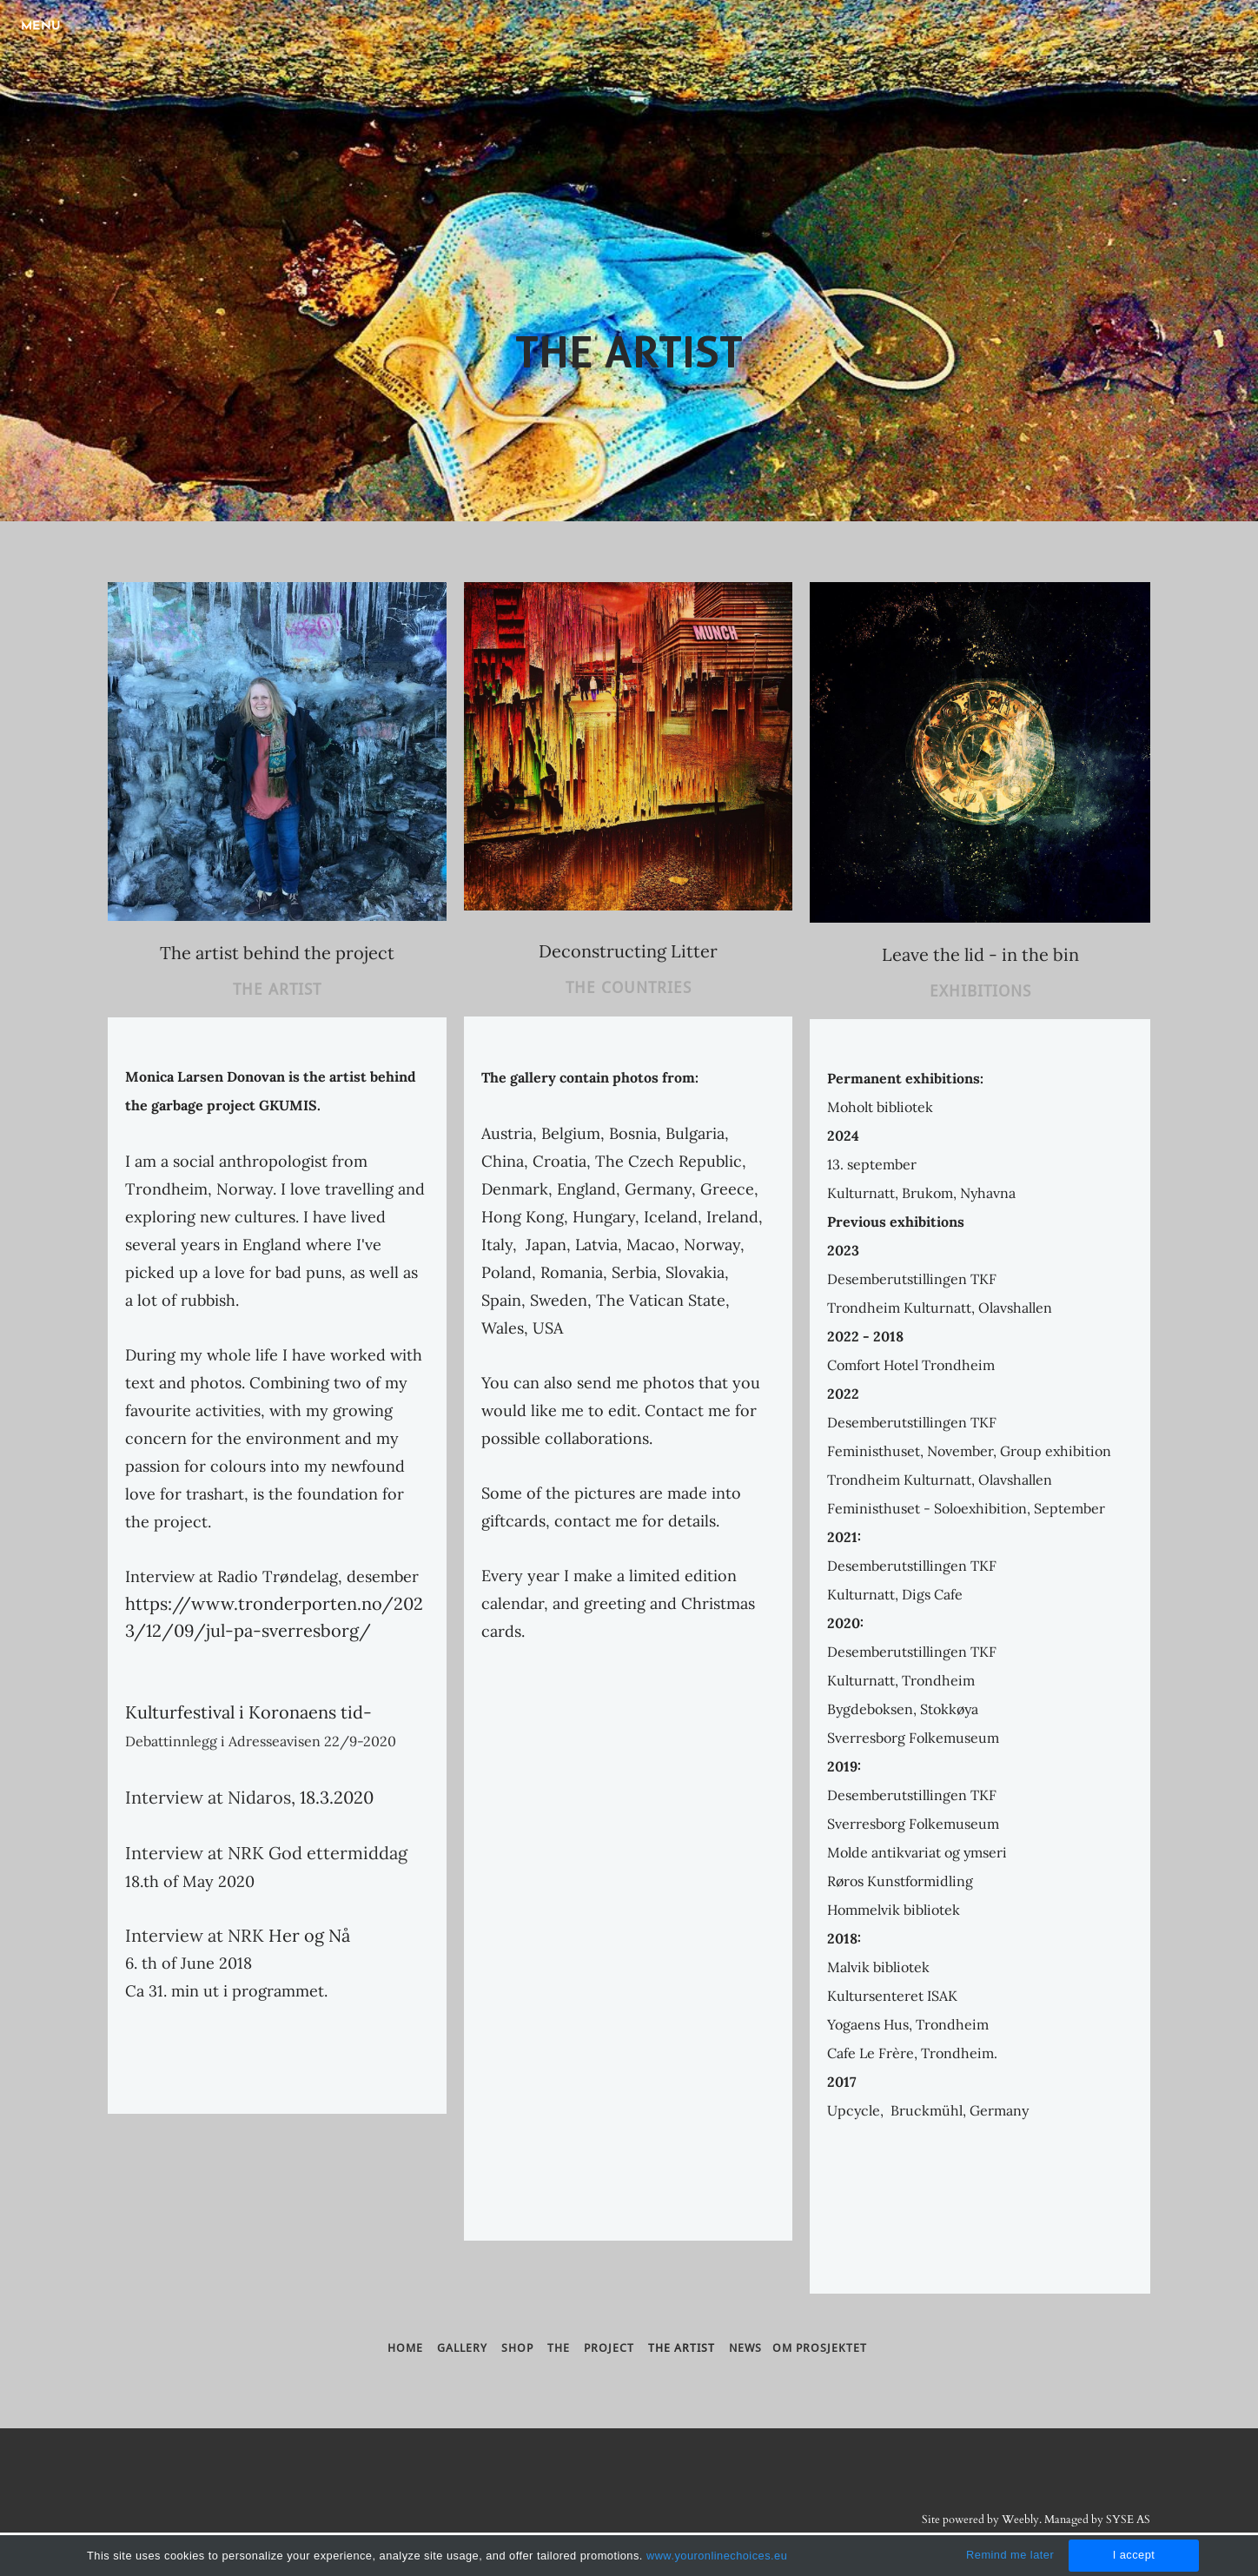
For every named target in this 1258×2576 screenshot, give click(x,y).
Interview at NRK (194, 1935)
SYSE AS (1128, 2519)
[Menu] (43, 26)
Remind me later (1010, 2554)
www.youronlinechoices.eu (716, 2555)
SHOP (524, 2348)
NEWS (745, 2348)
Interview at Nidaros (208, 1797)
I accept (1134, 2554)
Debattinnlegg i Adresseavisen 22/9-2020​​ (260, 1741)
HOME (405, 2348)
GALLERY (464, 2348)
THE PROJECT (590, 2348)
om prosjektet (819, 2348)
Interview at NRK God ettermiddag (266, 1853)
